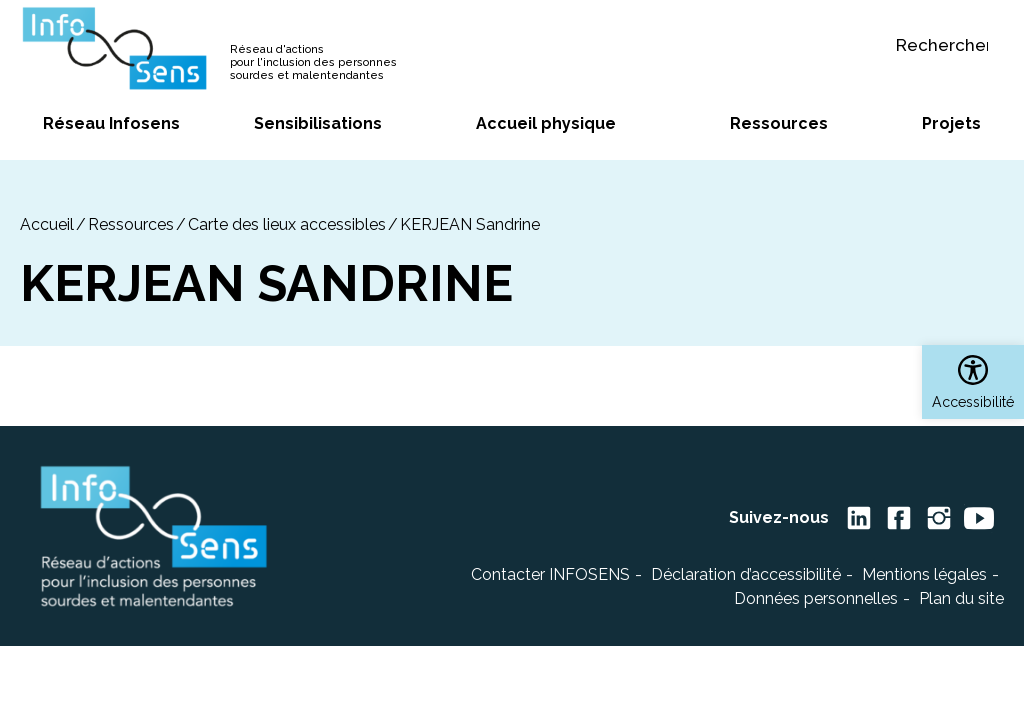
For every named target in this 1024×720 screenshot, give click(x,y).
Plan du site (961, 598)
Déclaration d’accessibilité (746, 574)
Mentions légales (924, 574)
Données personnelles (816, 598)
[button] (973, 382)
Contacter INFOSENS (550, 574)
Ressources (131, 224)
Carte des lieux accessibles (287, 224)
